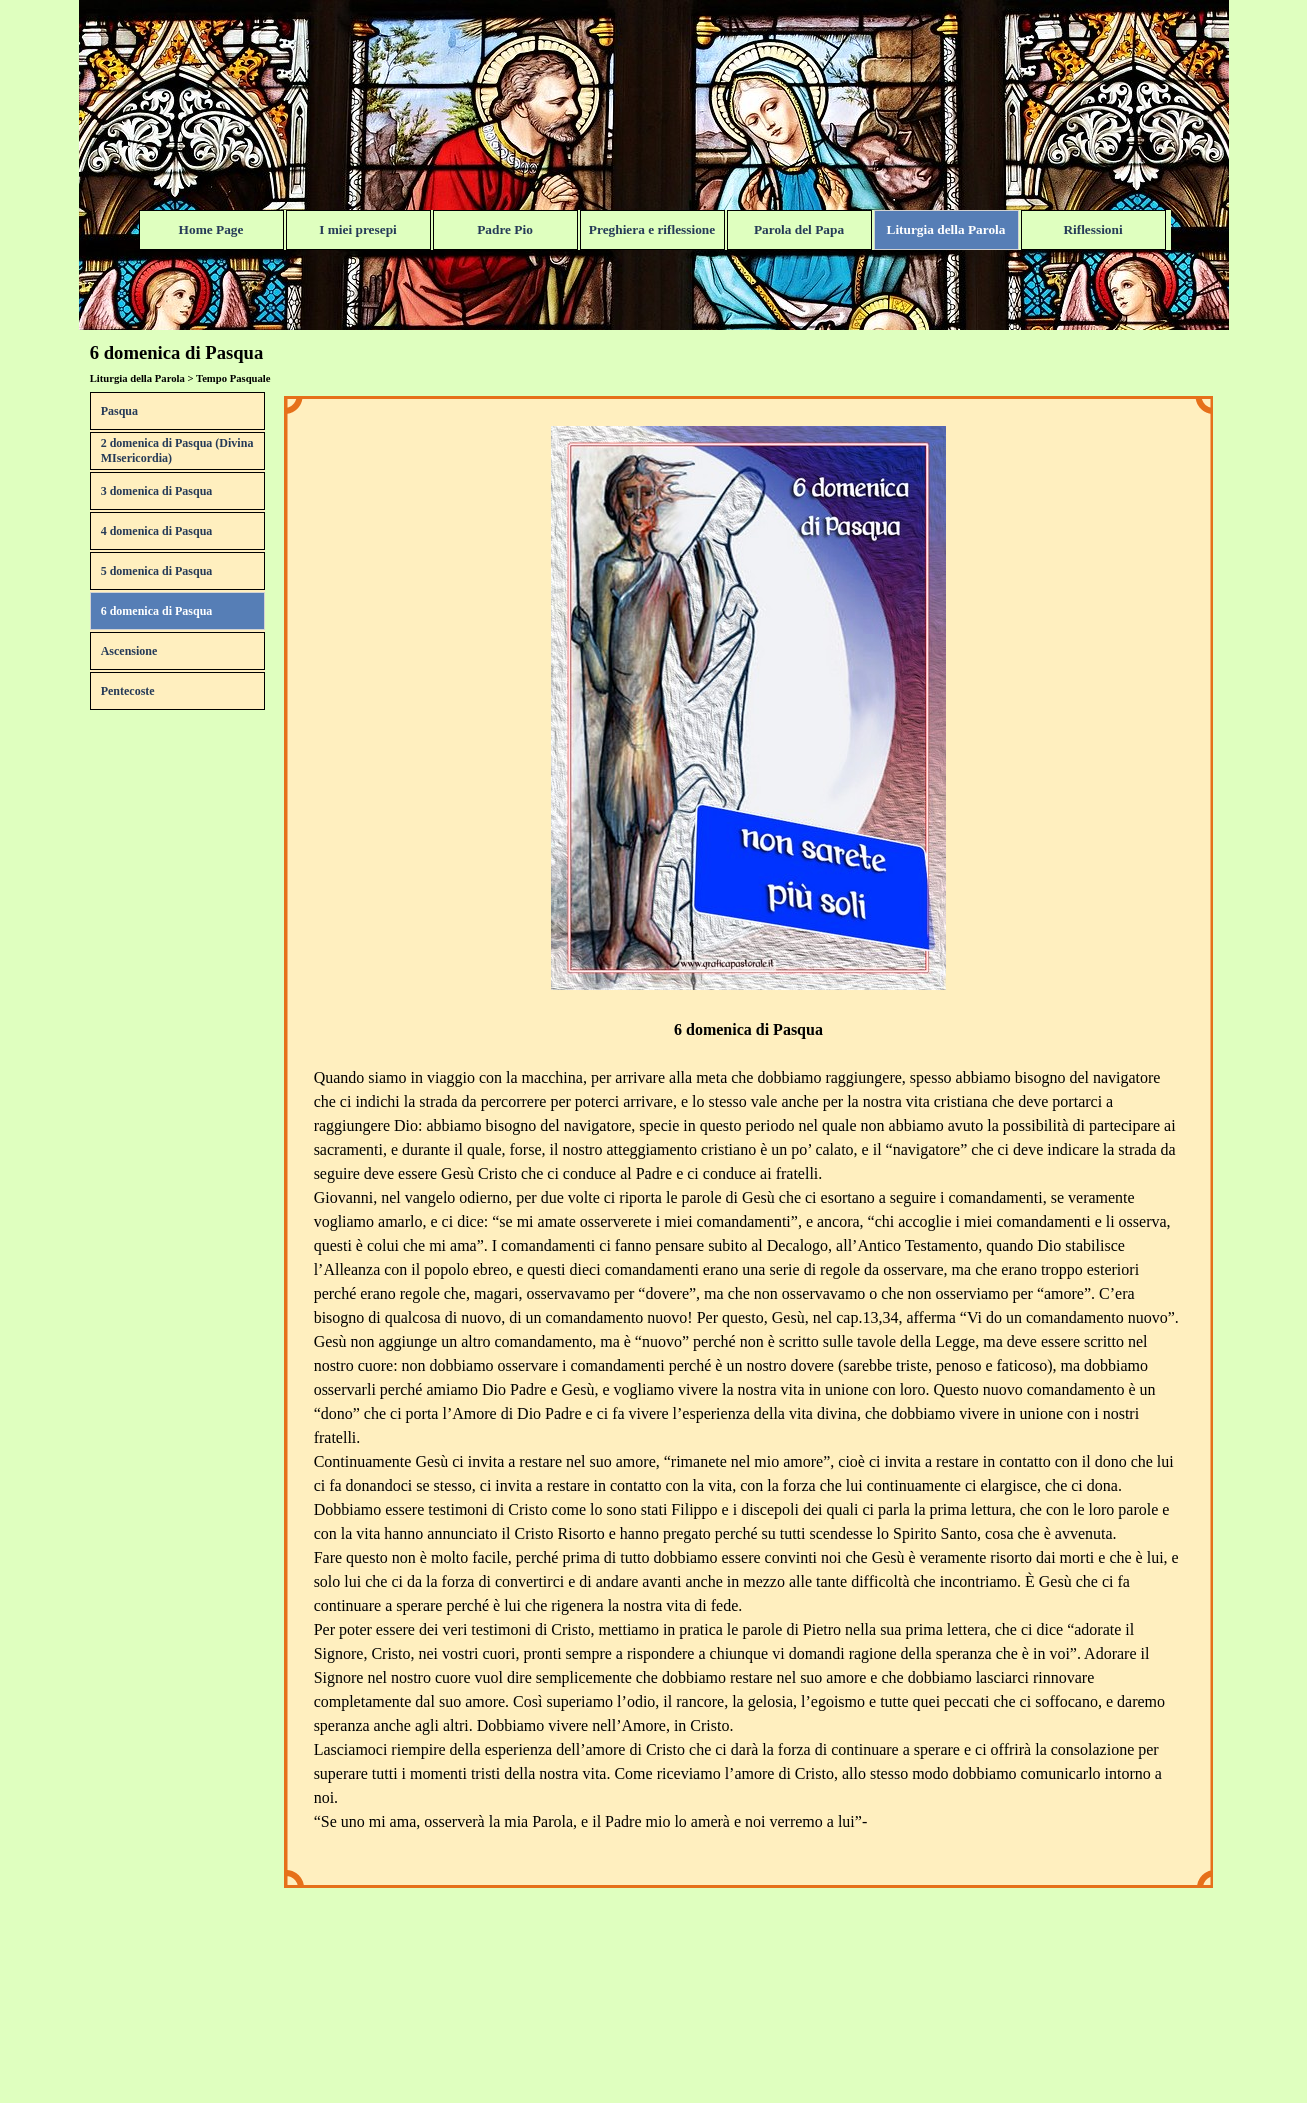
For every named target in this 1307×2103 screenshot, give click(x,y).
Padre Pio (505, 229)
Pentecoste (128, 691)
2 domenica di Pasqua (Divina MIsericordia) (177, 450)
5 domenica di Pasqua (157, 571)
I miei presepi (358, 229)
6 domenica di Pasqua (157, 611)
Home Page (211, 229)
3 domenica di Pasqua (157, 491)
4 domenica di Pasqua (157, 531)
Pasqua (119, 411)
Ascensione (129, 651)
